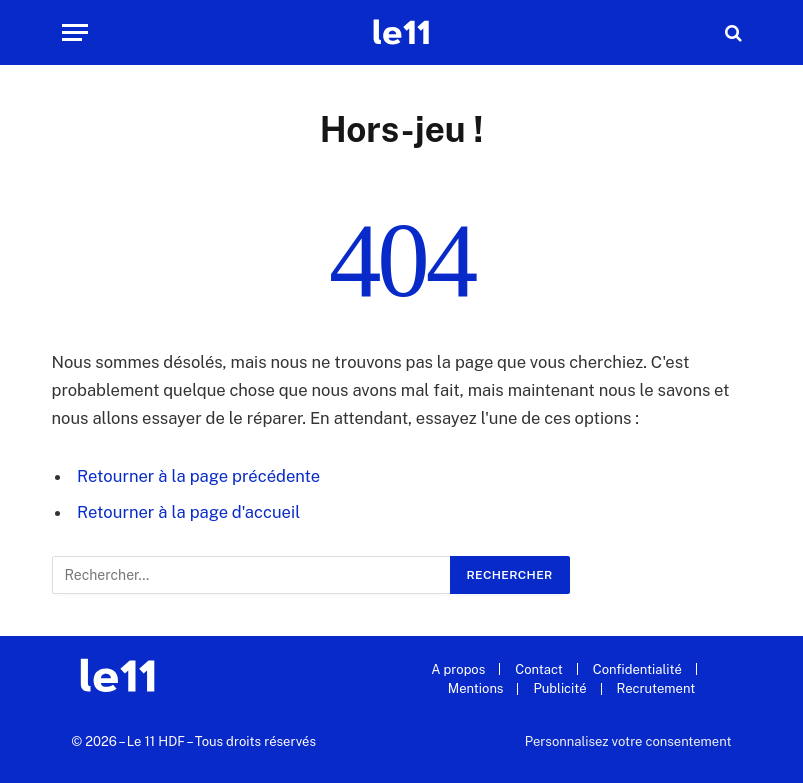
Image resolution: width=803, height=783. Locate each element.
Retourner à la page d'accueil (188, 512)
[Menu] (75, 32)
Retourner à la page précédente (198, 476)
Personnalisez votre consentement (628, 741)
